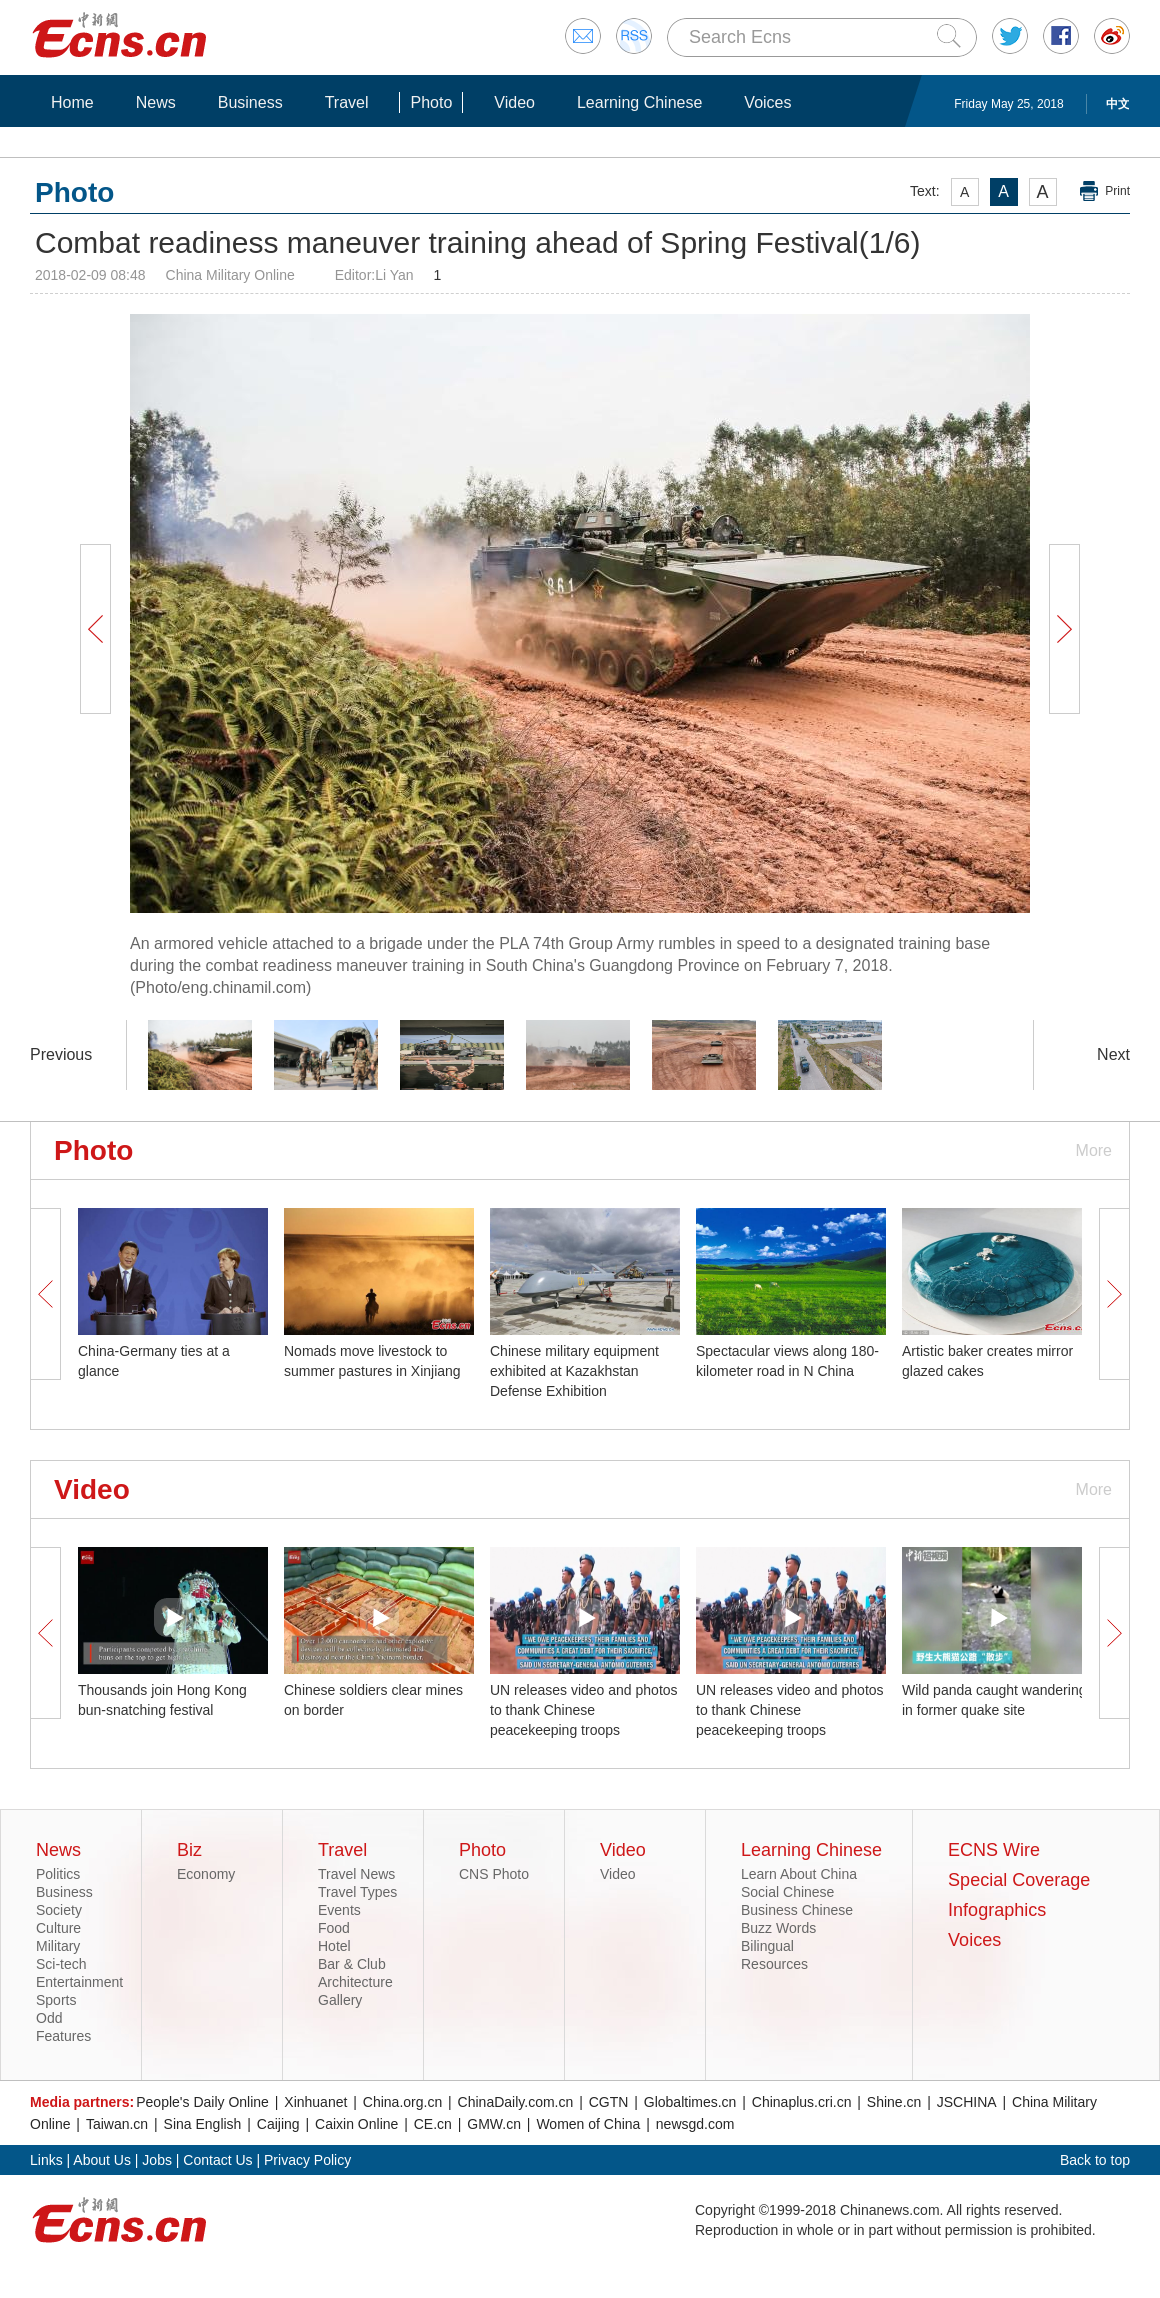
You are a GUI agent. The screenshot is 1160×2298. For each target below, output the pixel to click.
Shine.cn (894, 2102)
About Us (102, 2160)
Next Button (1064, 629)
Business (250, 102)
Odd (49, 2018)
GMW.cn (494, 2124)
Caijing (278, 2124)
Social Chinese (787, 1892)
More (1094, 1150)
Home (72, 102)
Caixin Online (356, 2124)
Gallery (340, 2000)
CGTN (609, 2102)
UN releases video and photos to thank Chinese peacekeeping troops (584, 1710)
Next (1113, 1054)
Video (514, 102)
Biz (189, 1850)
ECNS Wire (994, 1850)
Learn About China (799, 1874)
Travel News (356, 1874)
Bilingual (767, 1946)
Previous (61, 1054)
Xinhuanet (315, 2102)
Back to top (1095, 2160)
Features (63, 2036)
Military (58, 1946)
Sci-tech (61, 1964)
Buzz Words (778, 1928)
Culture (58, 1928)
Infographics (997, 1910)
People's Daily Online (202, 2102)
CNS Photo (494, 1874)
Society (59, 1910)
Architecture (355, 1982)
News (156, 102)
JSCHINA (967, 2102)
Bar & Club (352, 1964)
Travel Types (357, 1892)
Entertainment (79, 1982)
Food (334, 1928)
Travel (347, 102)
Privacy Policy (307, 2160)
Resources (774, 1964)
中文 (1118, 104)
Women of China (588, 2124)
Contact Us (217, 2160)
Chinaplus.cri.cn (802, 2102)
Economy (206, 1874)
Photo (431, 102)
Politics (58, 1874)
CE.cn (433, 2124)
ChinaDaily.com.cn (516, 2102)
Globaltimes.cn (690, 2102)
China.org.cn (402, 2102)
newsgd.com (695, 2124)
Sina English (203, 2124)
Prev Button (95, 629)
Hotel (334, 1946)
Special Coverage (1019, 1880)
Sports (56, 2000)
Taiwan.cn (117, 2124)
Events (339, 1910)
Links (46, 2160)
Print (1117, 191)
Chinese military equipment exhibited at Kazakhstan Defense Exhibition (574, 1371)
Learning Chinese (639, 102)
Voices (767, 102)
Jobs (157, 2160)
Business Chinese (797, 1910)
